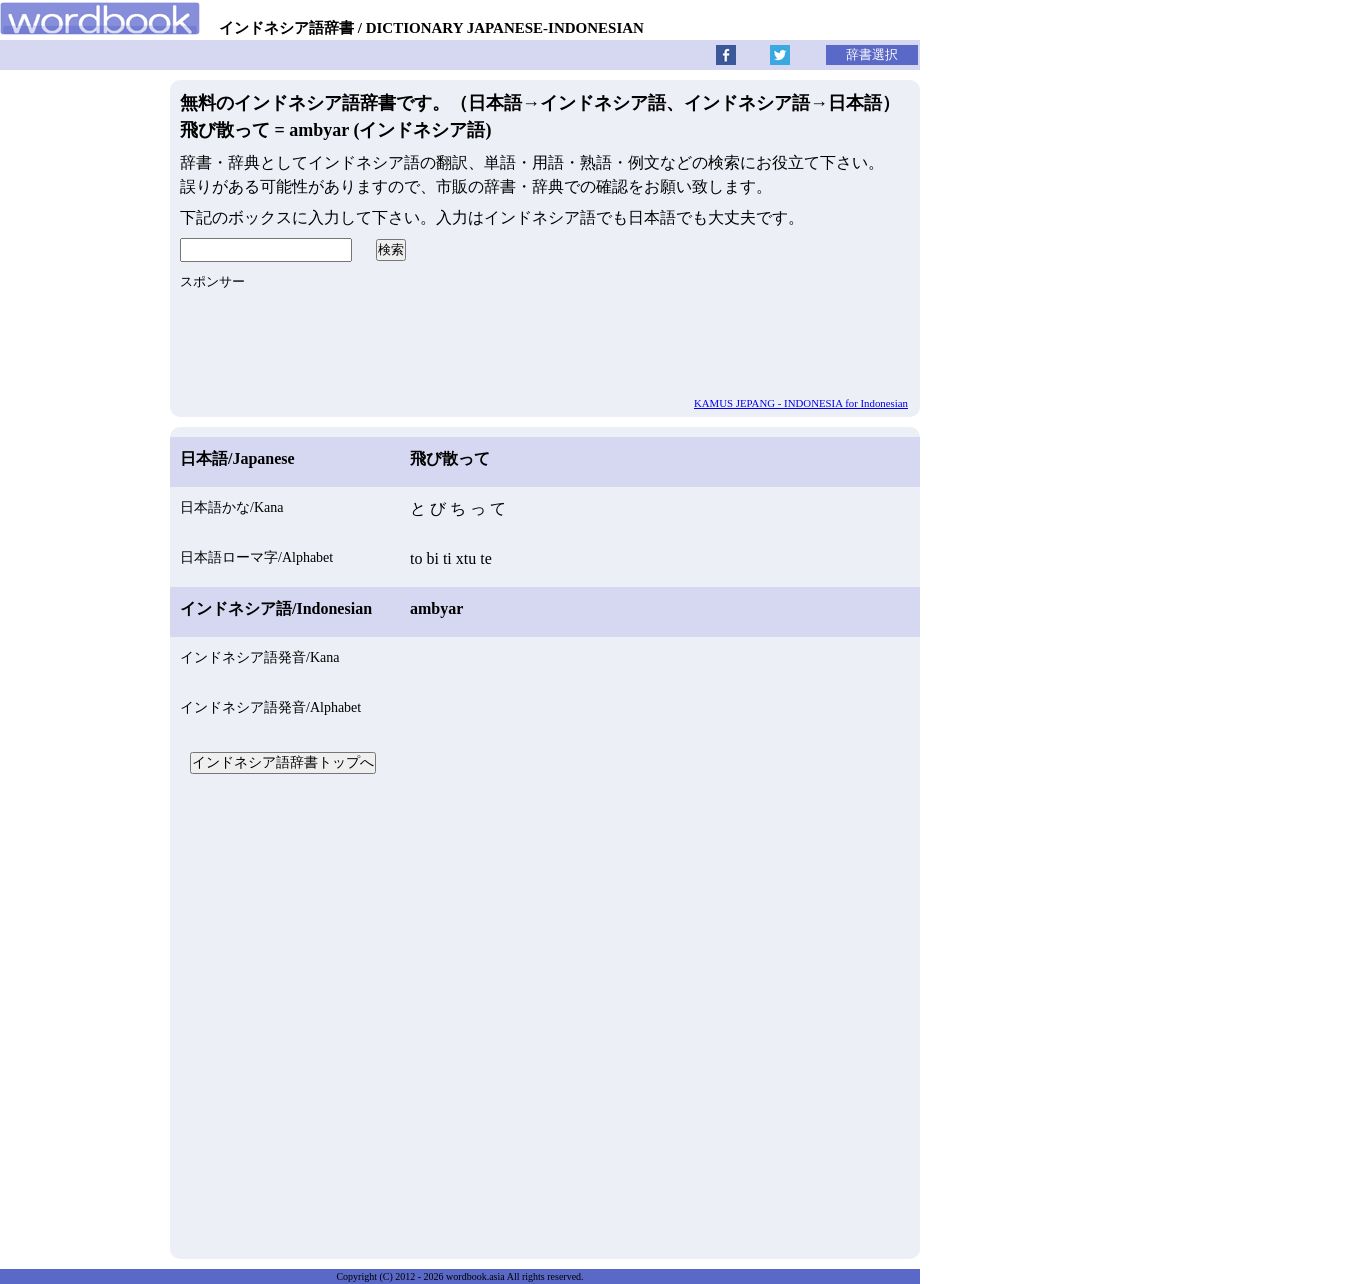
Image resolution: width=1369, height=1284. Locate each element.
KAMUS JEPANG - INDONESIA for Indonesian (801, 403)
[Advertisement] (545, 1014)
